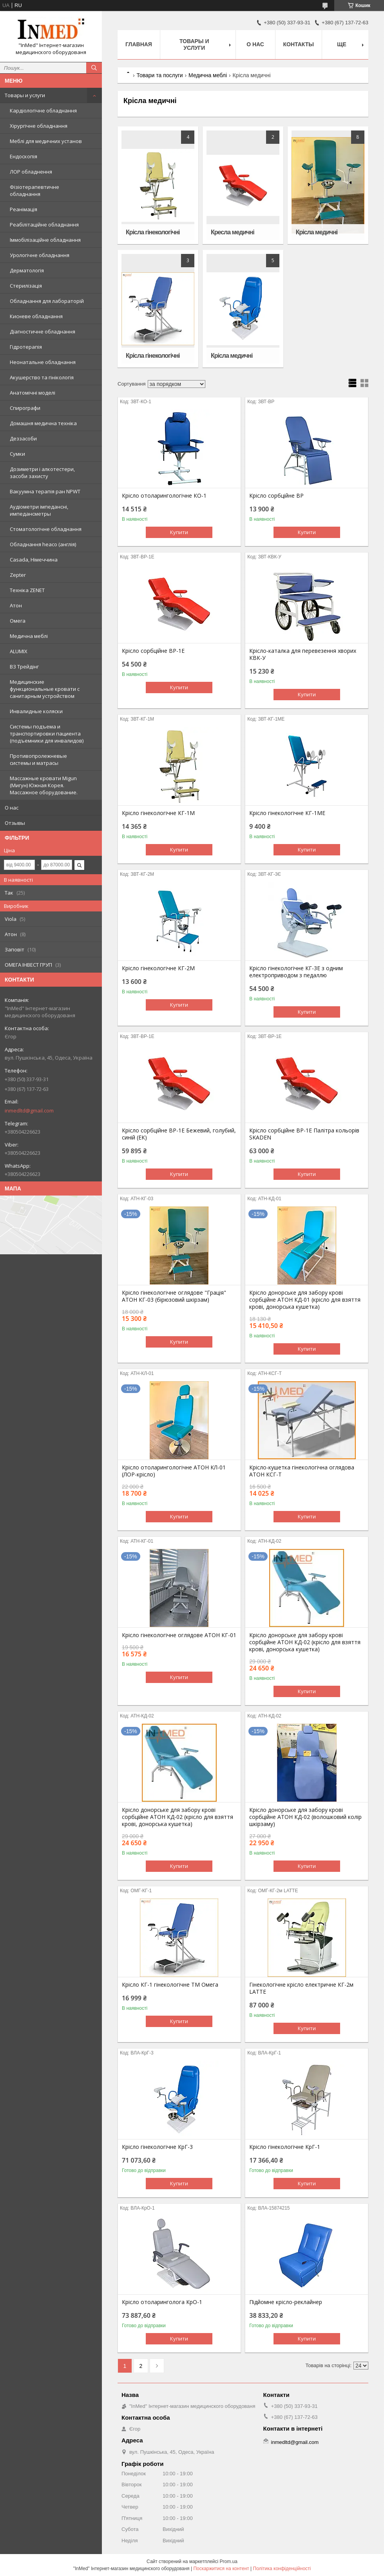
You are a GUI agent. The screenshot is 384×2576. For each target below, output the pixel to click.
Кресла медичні (232, 232)
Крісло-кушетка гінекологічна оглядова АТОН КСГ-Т (301, 1471)
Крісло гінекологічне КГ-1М (158, 813)
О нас (11, 807)
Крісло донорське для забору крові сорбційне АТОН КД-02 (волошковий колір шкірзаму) (305, 1817)
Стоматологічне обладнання (46, 529)
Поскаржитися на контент (221, 2568)
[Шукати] (94, 68)
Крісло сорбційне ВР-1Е (153, 650)
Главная (138, 44)
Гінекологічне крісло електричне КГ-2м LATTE (301, 1988)
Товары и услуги (25, 95)
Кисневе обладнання (36, 316)
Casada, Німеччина (34, 559)
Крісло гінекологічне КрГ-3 (157, 2146)
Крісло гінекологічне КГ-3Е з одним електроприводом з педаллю (296, 972)
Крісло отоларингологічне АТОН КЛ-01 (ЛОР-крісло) (174, 1471)
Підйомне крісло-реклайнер (285, 2302)
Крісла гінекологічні (152, 232)
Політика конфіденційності (282, 2568)
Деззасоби (23, 438)
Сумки (17, 453)
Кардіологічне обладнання (43, 110)
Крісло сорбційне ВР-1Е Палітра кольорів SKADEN (304, 1134)
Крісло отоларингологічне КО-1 (164, 495)
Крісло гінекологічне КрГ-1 (284, 2146)
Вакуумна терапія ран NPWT (45, 491)
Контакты (298, 44)
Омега (17, 620)
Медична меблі (29, 635)
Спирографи (25, 407)
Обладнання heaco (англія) (43, 544)
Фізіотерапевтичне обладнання (34, 190)
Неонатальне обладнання (43, 362)
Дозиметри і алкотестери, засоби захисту (42, 473)
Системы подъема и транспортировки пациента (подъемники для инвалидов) (46, 733)
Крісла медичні (317, 232)
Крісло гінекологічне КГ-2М (158, 968)
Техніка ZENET (27, 590)
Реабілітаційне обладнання (44, 224)
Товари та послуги (159, 75)
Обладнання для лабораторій (47, 300)
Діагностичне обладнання (42, 331)
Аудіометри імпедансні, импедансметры (39, 510)
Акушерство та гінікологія (42, 377)
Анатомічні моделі (32, 392)
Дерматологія (27, 270)
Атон (16, 605)
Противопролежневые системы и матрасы (38, 759)
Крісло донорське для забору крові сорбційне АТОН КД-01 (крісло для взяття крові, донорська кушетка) (304, 1299)
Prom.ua (228, 2561)
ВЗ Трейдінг (24, 666)
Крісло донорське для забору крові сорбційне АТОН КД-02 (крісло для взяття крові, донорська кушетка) (304, 1642)
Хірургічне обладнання (38, 125)
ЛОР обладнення (31, 171)
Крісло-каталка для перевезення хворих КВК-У (302, 654)
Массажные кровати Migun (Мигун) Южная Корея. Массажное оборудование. (44, 785)
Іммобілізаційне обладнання (45, 239)
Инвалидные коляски (36, 711)
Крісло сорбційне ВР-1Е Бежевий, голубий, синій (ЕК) (179, 1134)
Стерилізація (26, 285)
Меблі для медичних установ (46, 141)
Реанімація (23, 209)
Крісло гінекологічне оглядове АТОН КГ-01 (179, 1635)
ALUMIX (18, 651)
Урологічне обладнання (39, 255)
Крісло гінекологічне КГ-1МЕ (287, 813)
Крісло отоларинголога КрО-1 (162, 2302)
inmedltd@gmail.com (29, 1110)
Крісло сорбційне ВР (276, 495)
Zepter (18, 574)
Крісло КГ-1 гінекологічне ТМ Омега (170, 1984)
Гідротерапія (26, 346)
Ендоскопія (23, 156)
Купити (179, 532)
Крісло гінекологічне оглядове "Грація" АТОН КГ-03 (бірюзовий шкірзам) (174, 1296)
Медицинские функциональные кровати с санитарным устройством (45, 688)
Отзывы (15, 822)
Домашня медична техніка (43, 423)
